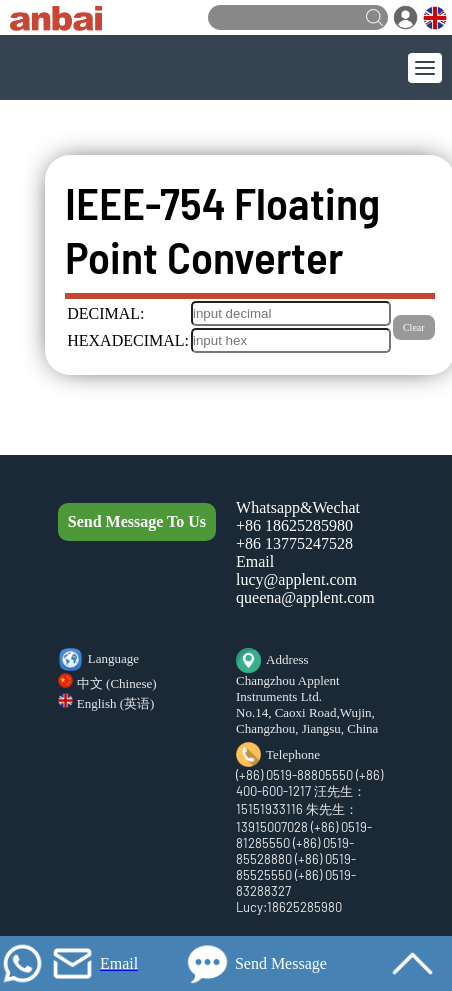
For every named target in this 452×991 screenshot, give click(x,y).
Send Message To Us (137, 521)
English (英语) (116, 703)
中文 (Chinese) (117, 683)
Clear (414, 327)
